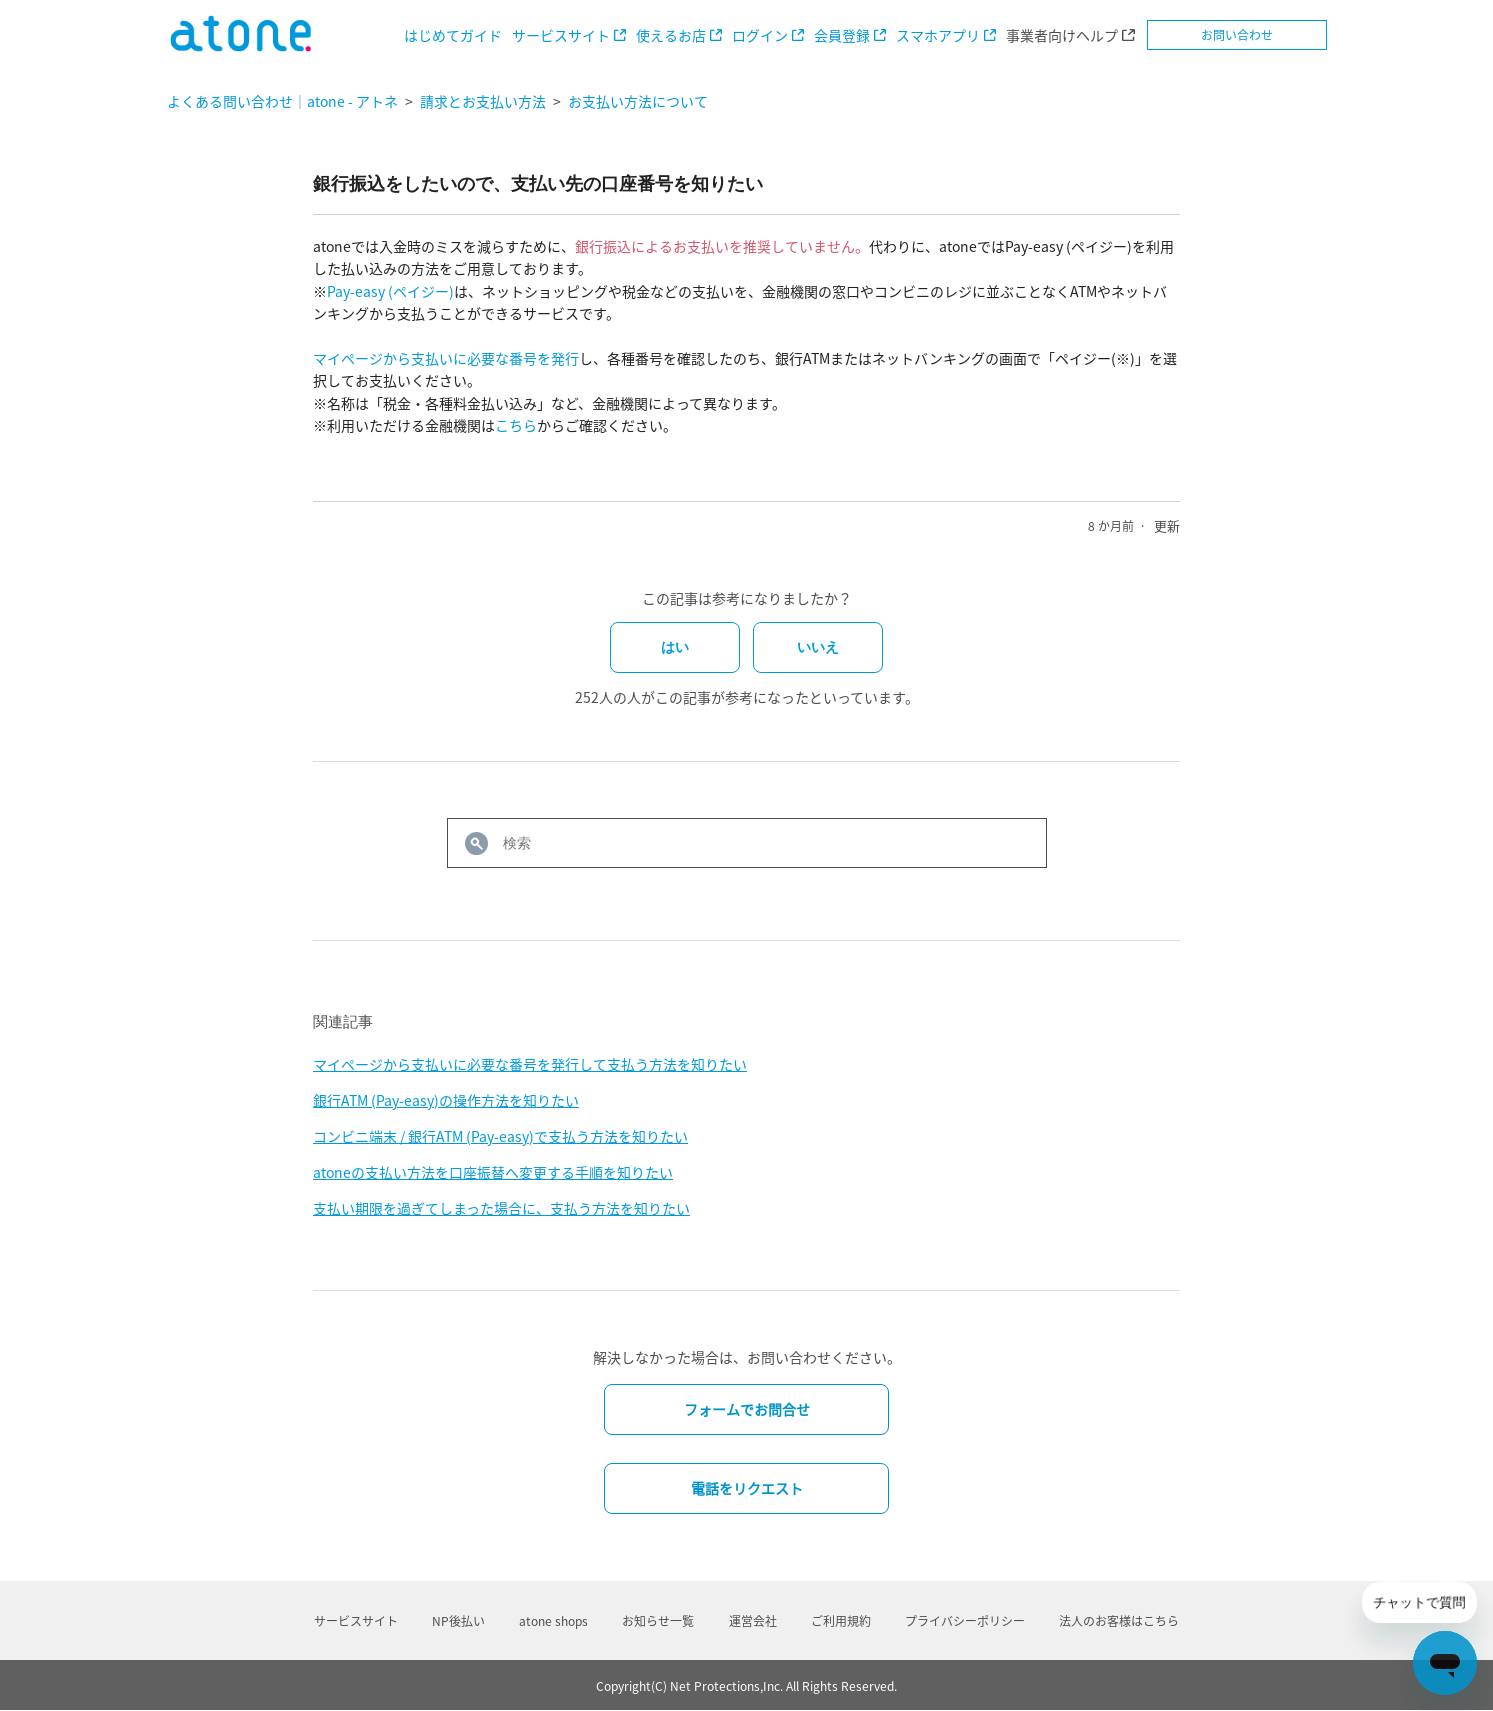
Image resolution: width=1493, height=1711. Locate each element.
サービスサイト (561, 35)
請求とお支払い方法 (483, 101)
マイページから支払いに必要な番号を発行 (446, 358)
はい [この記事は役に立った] (675, 647)
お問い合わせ (1237, 35)
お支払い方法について (638, 101)
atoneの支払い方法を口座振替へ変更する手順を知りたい (493, 1172)
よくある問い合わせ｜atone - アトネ (282, 101)
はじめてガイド (453, 35)
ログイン (760, 35)
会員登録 (842, 35)
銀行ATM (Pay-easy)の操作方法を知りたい (446, 1100)
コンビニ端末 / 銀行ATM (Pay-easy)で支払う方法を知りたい (500, 1136)
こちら (516, 425)
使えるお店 (671, 35)
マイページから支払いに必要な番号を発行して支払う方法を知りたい (530, 1064)
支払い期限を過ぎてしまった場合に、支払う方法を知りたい (501, 1208)
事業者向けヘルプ (1062, 35)
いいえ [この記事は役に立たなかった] (818, 647)
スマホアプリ (938, 35)
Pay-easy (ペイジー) (390, 291)
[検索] (747, 843)
